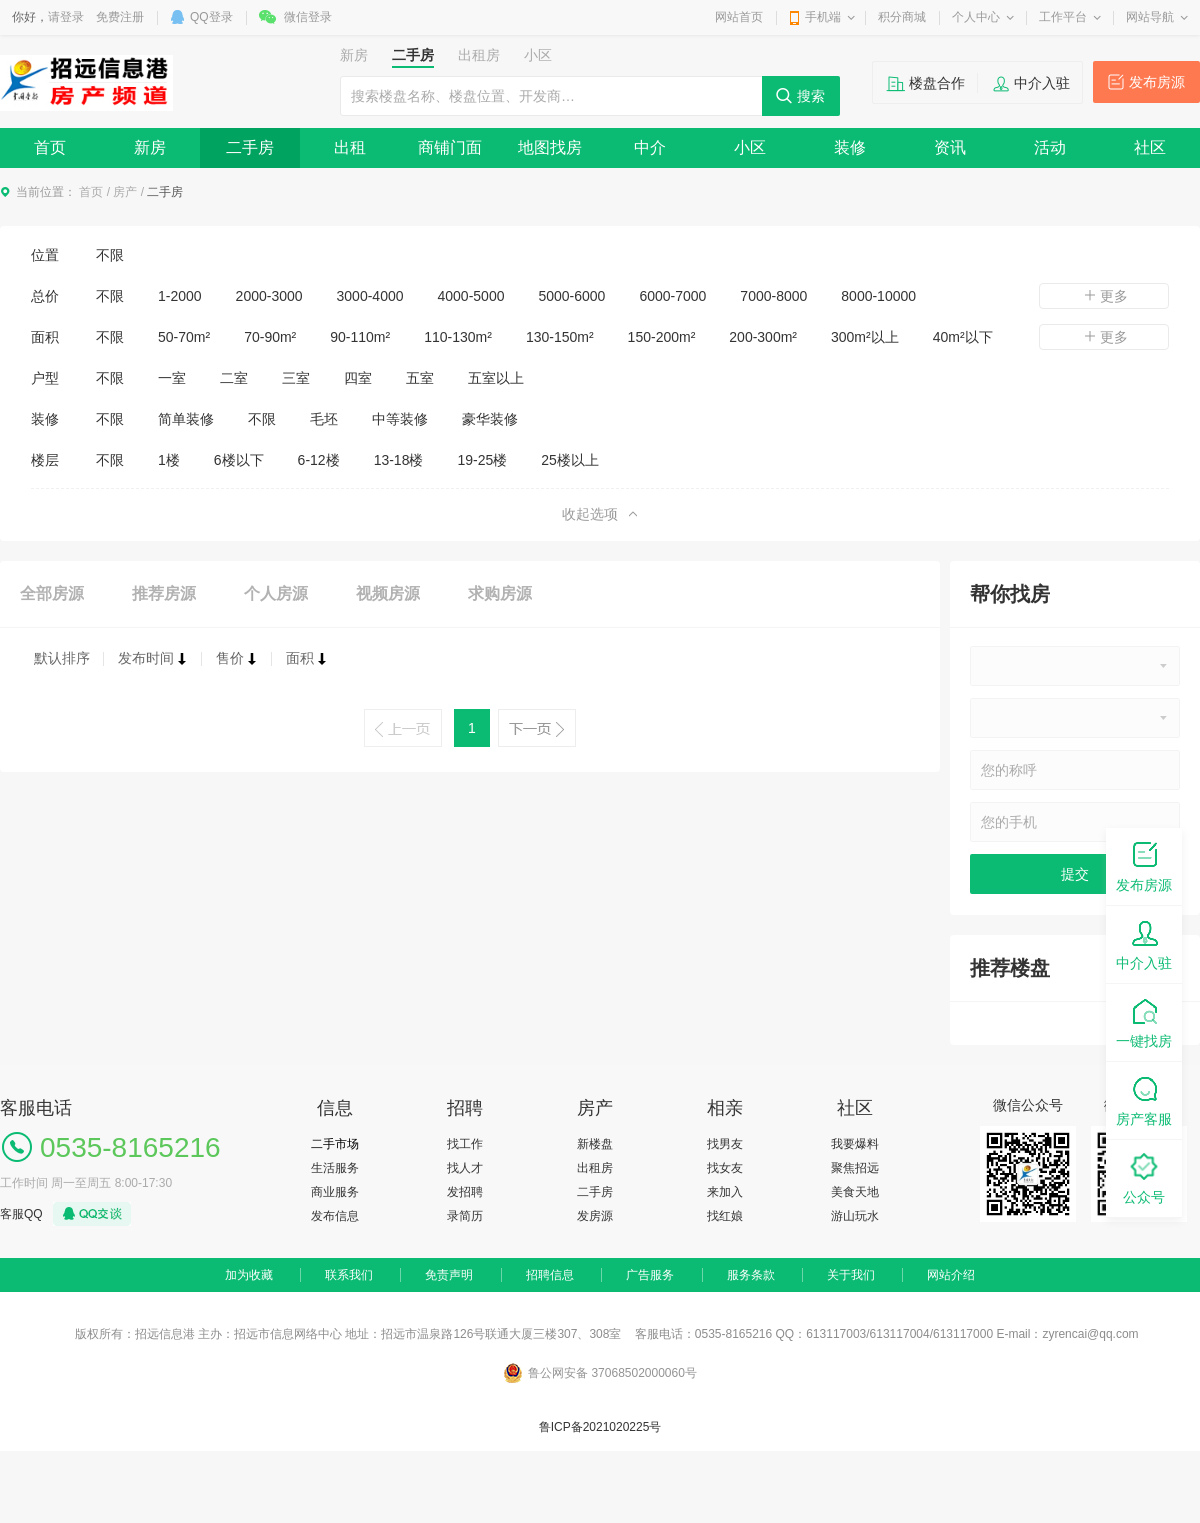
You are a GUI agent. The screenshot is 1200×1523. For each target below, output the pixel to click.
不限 (110, 255)
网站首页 (739, 17)
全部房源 (52, 593)
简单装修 (186, 419)
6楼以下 (239, 460)
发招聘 (465, 1192)
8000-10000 (878, 296)
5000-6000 (571, 296)
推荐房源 (164, 593)
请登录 (66, 17)
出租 (350, 147)
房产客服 (1144, 1099)
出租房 (595, 1168)
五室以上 (496, 378)
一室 (172, 378)
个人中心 (976, 17)
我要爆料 (855, 1144)
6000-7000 (672, 296)
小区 (750, 147)
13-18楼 (399, 460)
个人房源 (276, 593)
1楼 (169, 460)
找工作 (465, 1144)
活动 (1050, 147)
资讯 (950, 147)
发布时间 (153, 658)
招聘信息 (550, 1275)
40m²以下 (963, 337)
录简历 (465, 1216)
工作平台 (1063, 17)
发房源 (595, 1216)
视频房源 (388, 593)
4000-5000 (471, 296)
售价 (237, 658)
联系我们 (349, 1275)
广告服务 (650, 1275)
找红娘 (725, 1216)
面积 (307, 658)
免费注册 (120, 17)
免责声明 (449, 1275)
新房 (150, 147)
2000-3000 (269, 296)
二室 (234, 378)
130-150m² (560, 337)
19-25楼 (482, 460)
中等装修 (400, 419)
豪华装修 (490, 419)
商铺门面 (450, 147)
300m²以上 (865, 337)
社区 (1150, 147)
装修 (850, 147)
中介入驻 (1042, 83)
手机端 (823, 17)
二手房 (250, 147)
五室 (420, 378)
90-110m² (360, 337)
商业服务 (335, 1192)
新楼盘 (595, 1144)
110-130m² (458, 337)
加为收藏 (249, 1275)
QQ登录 (211, 17)
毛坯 (324, 419)
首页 (50, 147)
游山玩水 (855, 1216)
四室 (358, 378)
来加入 (725, 1192)
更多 (1104, 296)
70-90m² (270, 337)
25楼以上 (570, 460)
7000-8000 (773, 296)
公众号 (1144, 1177)
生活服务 (335, 1168)
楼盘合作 (937, 83)
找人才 (465, 1168)
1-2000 (180, 296)
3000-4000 (370, 296)
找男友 (725, 1144)
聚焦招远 (855, 1168)
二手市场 (335, 1144)
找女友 (725, 1168)
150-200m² (662, 337)
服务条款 (751, 1275)
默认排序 (62, 658)
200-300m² (763, 337)
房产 (125, 192)
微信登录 (308, 17)
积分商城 (902, 17)
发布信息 (335, 1216)
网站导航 (1150, 17)
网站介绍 (951, 1275)
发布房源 (1157, 82)
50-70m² (184, 337)
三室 (296, 378)
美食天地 (855, 1192)
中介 (650, 147)
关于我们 (851, 1275)
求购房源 (500, 593)
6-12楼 (319, 460)
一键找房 (1144, 1021)
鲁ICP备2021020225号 (600, 1427)
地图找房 (550, 147)
